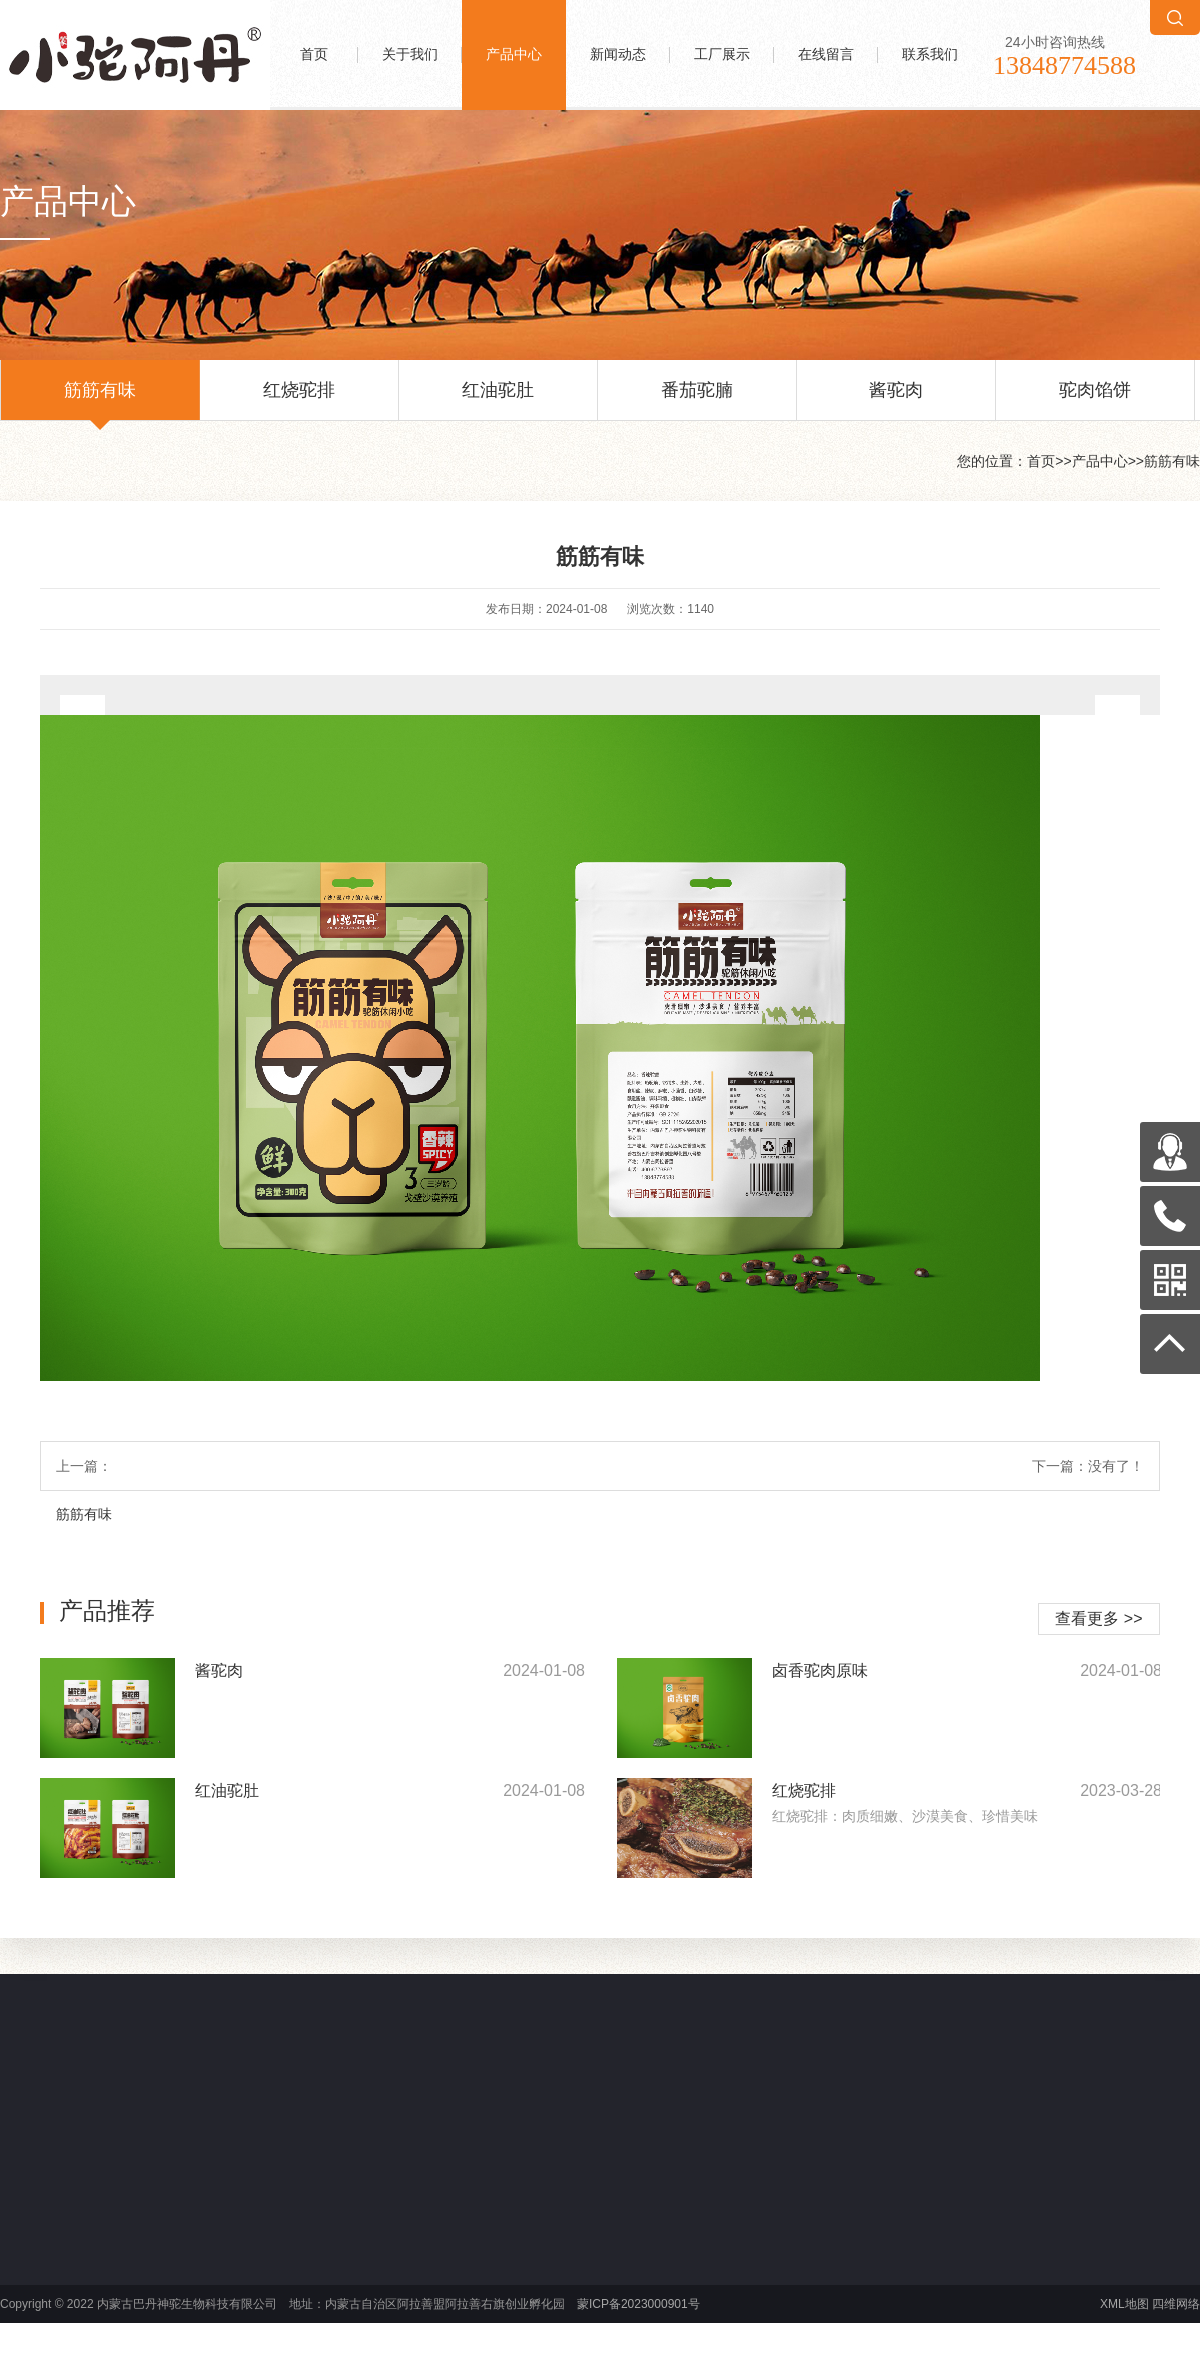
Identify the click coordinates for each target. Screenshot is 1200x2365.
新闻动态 (618, 54)
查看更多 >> (1098, 1618)
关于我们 (410, 54)
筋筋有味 (100, 400)
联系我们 (930, 54)
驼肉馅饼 (1095, 400)
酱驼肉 (896, 400)
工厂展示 (722, 54)
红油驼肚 (498, 400)
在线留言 (826, 54)
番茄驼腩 (697, 400)
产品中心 (514, 54)
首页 (314, 54)
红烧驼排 (299, 400)
